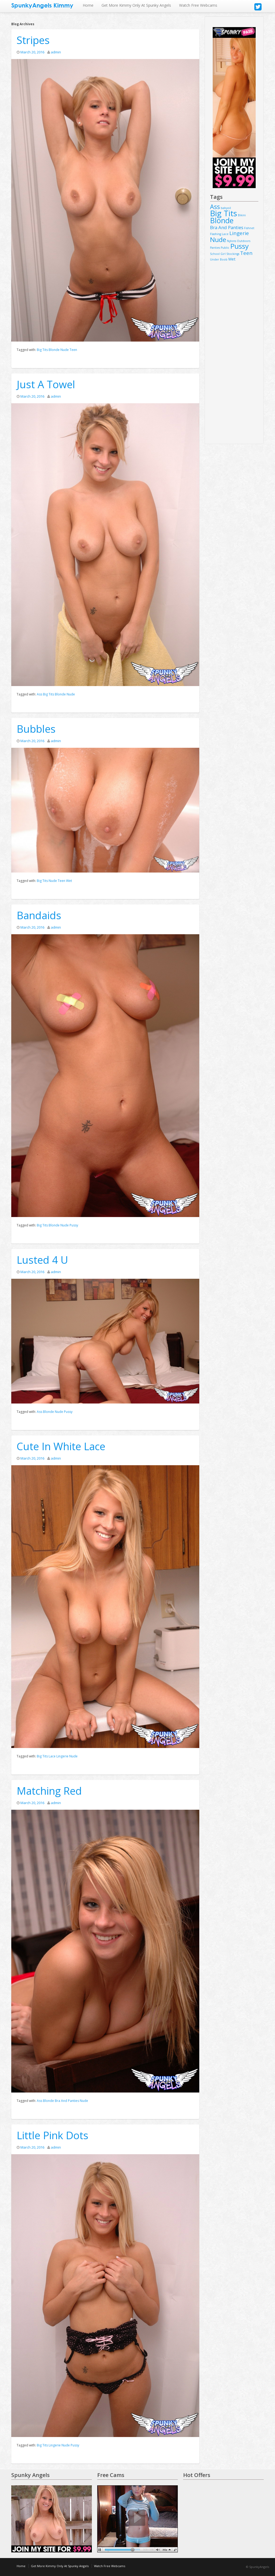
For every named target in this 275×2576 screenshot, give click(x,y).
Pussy (74, 1225)
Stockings (232, 254)
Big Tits (42, 349)
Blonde (54, 349)
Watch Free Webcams (198, 5)
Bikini (242, 215)
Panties (215, 248)
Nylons (231, 241)
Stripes (33, 40)
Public (225, 248)
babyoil (226, 208)
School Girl (218, 254)
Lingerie (62, 1756)
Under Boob (218, 259)
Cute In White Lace (61, 1446)
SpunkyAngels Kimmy (42, 5)
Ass (39, 694)
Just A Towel (46, 384)
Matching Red (49, 1791)
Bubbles (36, 729)
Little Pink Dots (52, 2135)
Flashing (215, 234)
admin (56, 52)
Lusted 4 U (42, 1260)
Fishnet (249, 228)
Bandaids (39, 915)
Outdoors (243, 241)
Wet (69, 880)
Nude (64, 349)
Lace (52, 1756)
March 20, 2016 (32, 52)
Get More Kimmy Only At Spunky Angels (136, 5)
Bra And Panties (67, 2100)
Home (88, 5)
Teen (73, 349)
